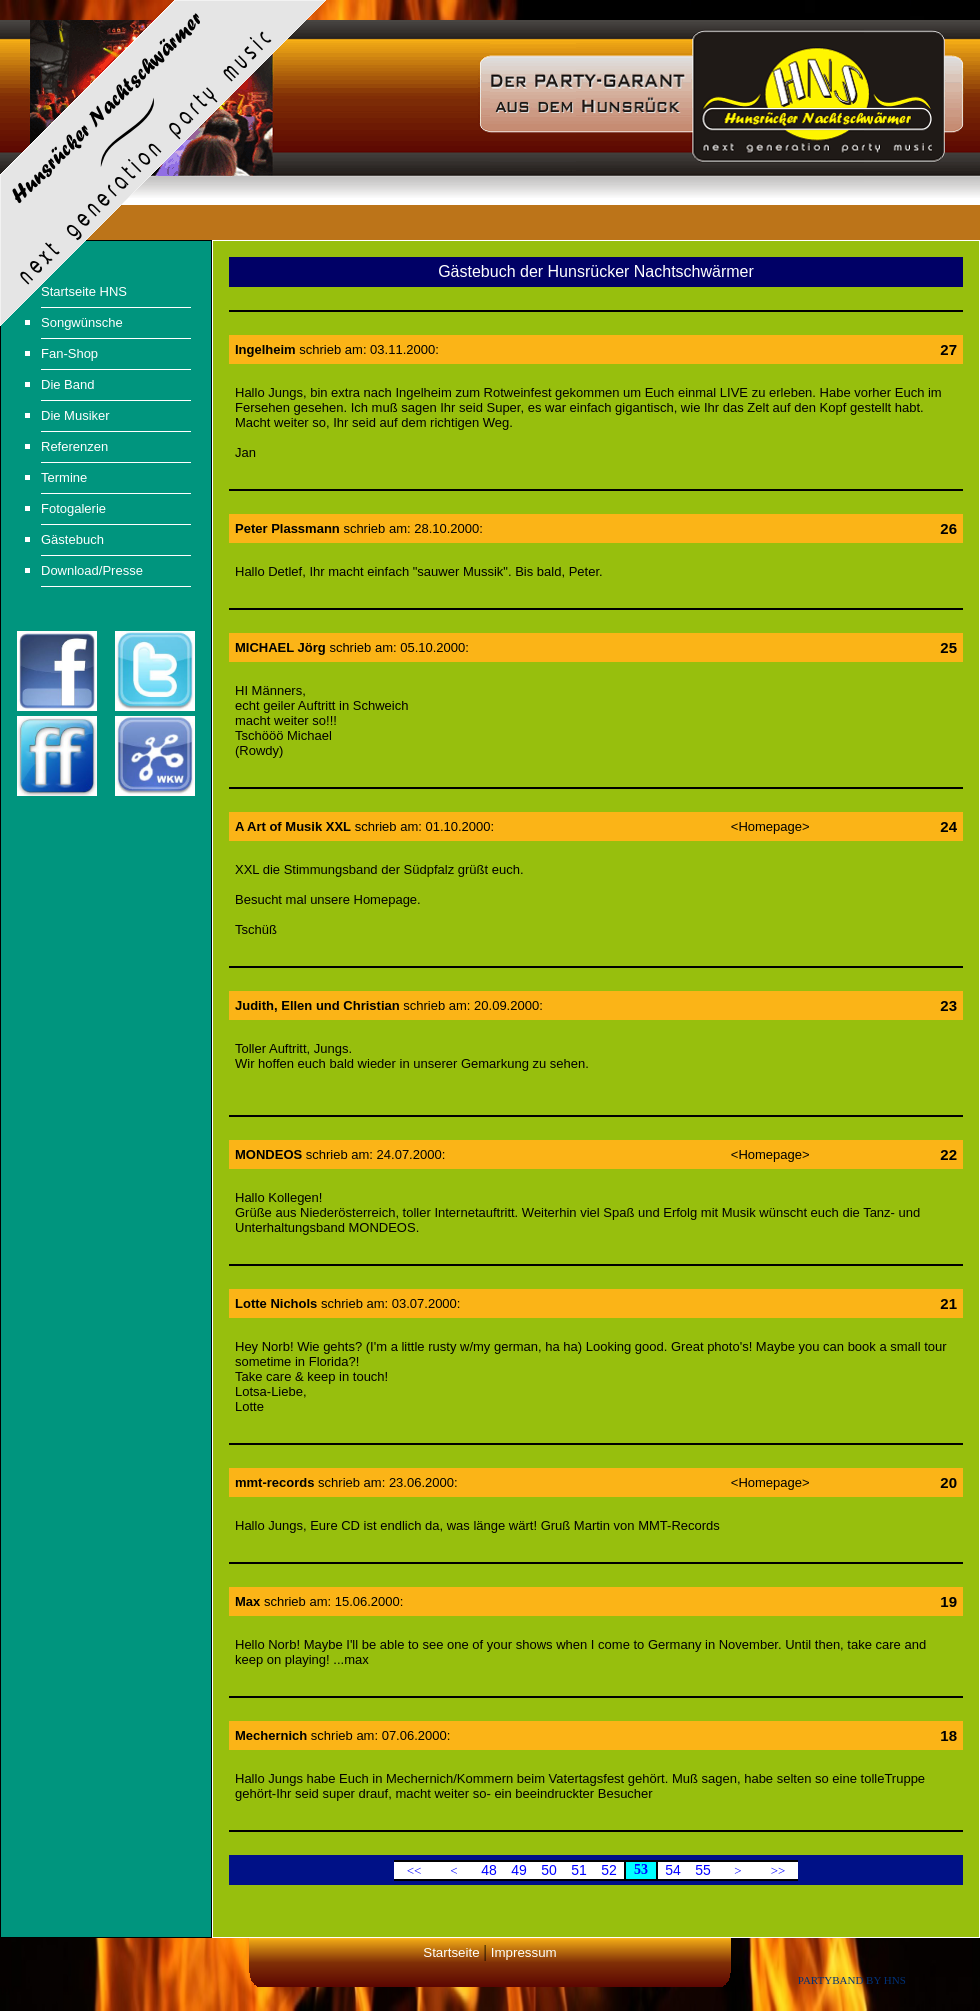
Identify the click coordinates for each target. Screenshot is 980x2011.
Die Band (67, 384)
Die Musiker (75, 415)
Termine (64, 477)
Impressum (524, 1952)
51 (579, 1870)
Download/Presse (92, 570)
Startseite (451, 1952)
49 (519, 1870)
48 (489, 1870)
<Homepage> (770, 826)
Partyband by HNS (852, 1980)
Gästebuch (72, 539)
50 (549, 1870)
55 (703, 1870)
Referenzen (74, 446)
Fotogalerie (73, 508)
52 (609, 1870)
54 (673, 1870)
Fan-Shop (69, 353)
